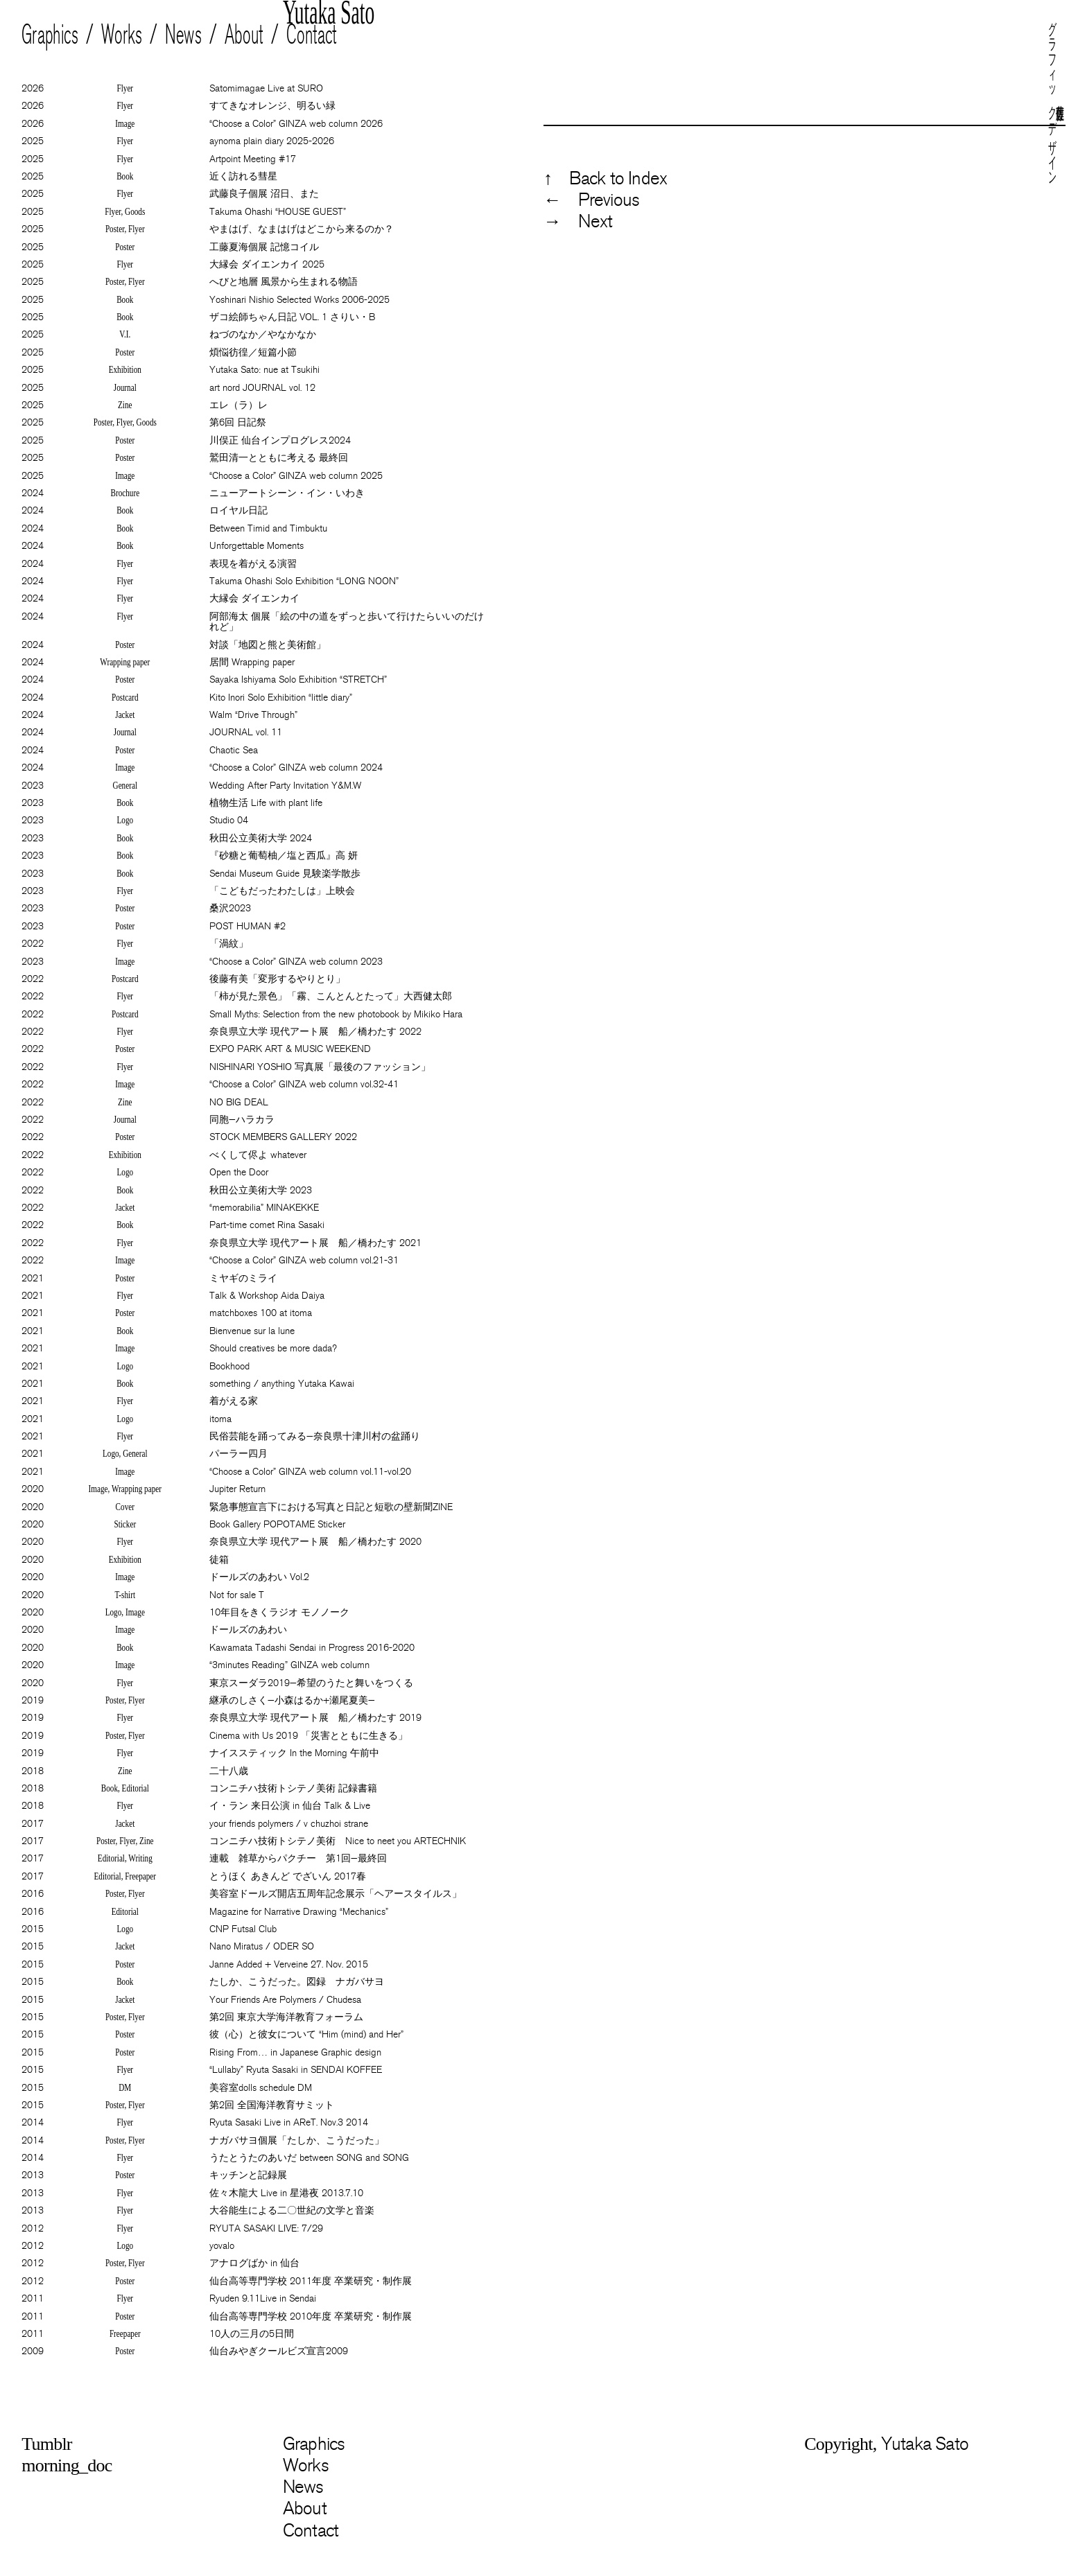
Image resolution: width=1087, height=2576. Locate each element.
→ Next (578, 221)
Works (121, 35)
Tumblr (46, 2444)
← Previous (591, 200)
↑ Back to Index (605, 178)
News (184, 35)
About (244, 35)
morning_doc (66, 2465)
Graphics (49, 35)
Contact (312, 35)
